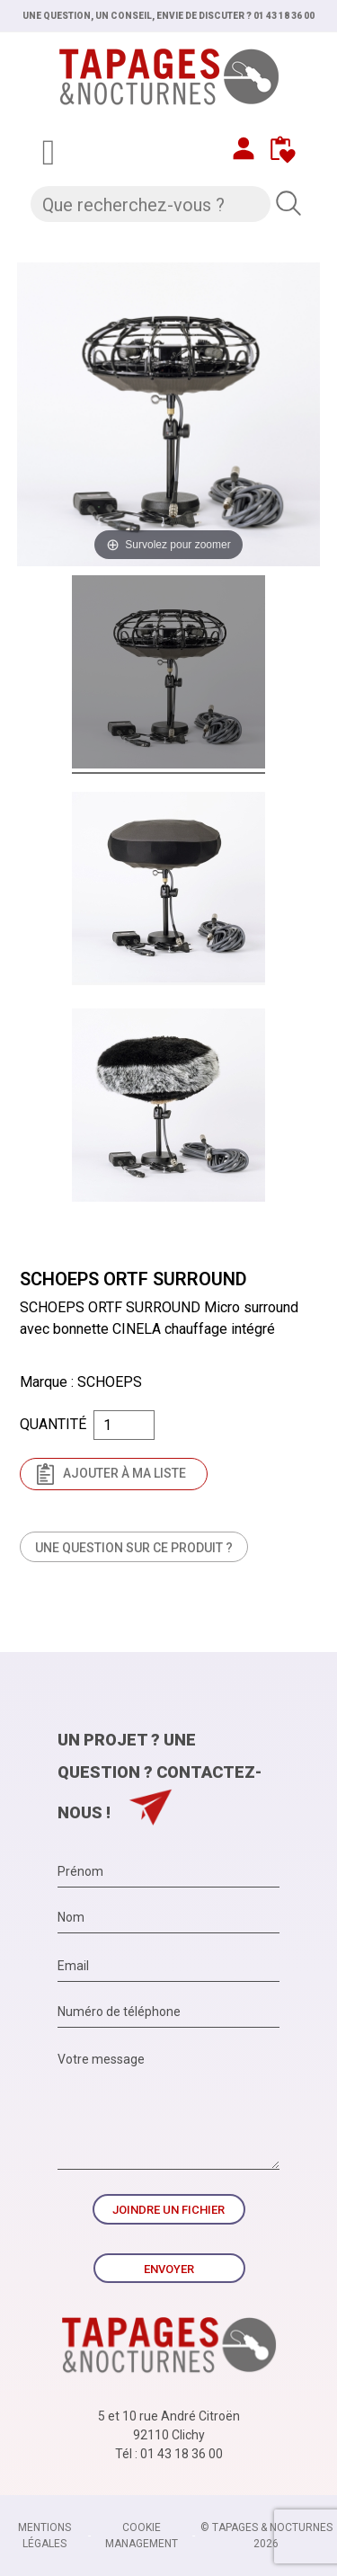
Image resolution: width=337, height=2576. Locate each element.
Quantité (53, 1424)
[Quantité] (124, 1425)
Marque (43, 1381)
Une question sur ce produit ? (134, 1548)
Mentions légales (44, 2535)
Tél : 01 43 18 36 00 (169, 2454)
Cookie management (141, 2535)
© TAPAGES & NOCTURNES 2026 (266, 2535)
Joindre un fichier (168, 2209)
